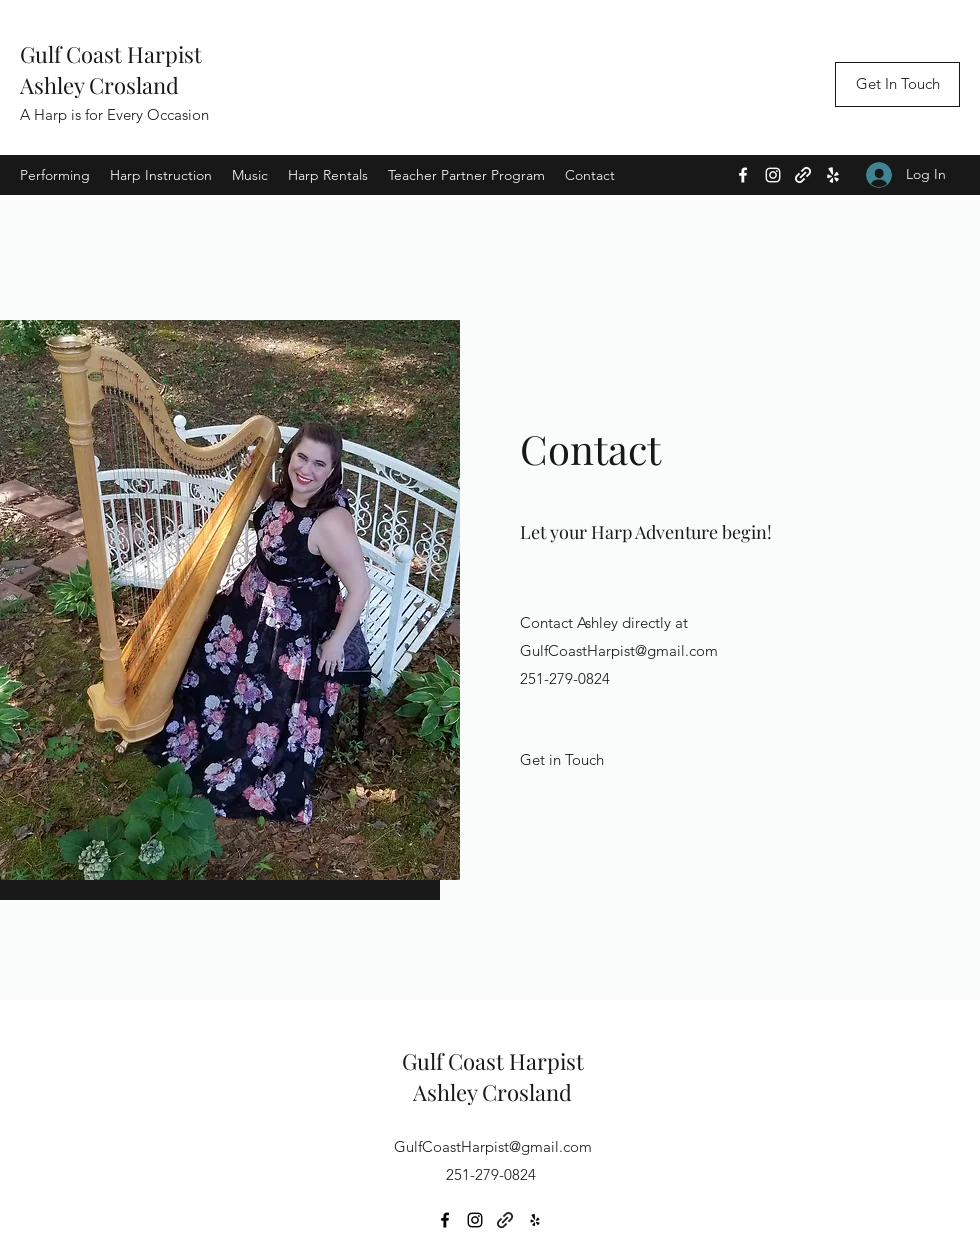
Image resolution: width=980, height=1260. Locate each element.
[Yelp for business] (833, 175)
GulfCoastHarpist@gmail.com (619, 650)
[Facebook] (743, 175)
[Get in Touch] (562, 760)
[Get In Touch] (897, 84)
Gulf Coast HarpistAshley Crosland (111, 69)
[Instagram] (773, 175)
